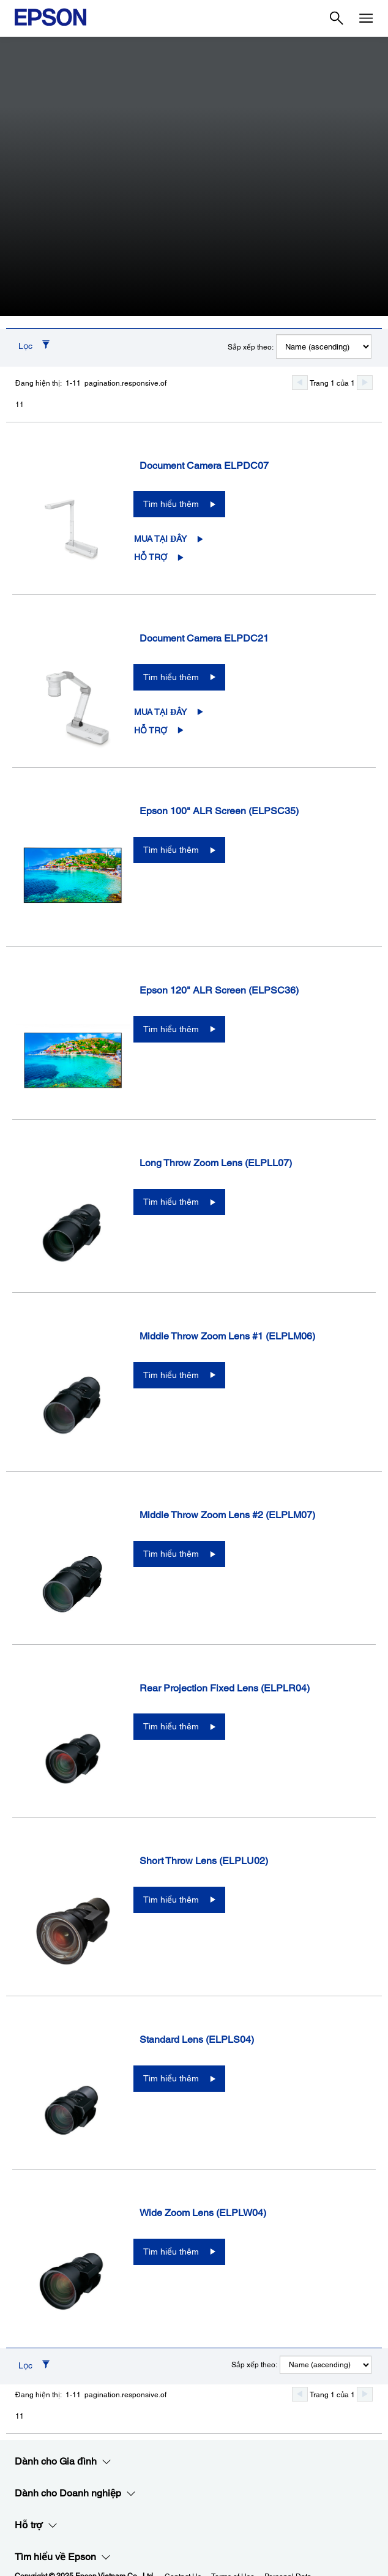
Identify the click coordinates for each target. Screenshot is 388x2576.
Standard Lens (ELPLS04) (197, 2039)
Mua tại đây (160, 539)
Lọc (25, 346)
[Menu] (366, 18)
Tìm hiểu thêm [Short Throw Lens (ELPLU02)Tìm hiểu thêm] (171, 1899)
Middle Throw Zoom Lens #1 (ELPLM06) (227, 1336)
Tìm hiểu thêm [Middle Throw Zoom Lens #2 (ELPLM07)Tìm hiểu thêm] (171, 1554)
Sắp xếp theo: (251, 347)
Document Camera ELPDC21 (204, 638)
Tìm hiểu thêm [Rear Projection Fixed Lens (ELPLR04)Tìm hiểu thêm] (171, 1726)
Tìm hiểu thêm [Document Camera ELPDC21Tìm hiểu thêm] (171, 677)
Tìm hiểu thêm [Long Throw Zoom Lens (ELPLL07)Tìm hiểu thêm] (171, 1202)
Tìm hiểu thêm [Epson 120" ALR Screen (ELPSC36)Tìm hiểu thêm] (171, 1029)
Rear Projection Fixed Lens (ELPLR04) (225, 1688)
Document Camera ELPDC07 (204, 465)
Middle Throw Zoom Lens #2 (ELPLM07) (227, 1515)
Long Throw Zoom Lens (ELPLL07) (216, 1163)
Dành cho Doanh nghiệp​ (75, 2493)
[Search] (336, 18)
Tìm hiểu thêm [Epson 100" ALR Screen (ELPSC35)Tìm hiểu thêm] (171, 850)
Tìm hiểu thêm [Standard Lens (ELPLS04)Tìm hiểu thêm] (171, 2078)
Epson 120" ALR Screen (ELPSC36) (219, 990)
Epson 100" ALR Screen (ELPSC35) (219, 811)
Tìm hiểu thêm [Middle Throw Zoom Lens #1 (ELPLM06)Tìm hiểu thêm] (171, 1375)
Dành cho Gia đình (63, 2461)
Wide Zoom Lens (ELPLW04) (203, 2212)
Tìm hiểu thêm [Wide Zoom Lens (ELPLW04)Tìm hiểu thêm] (171, 2251)
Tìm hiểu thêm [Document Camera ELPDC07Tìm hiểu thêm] (171, 504)
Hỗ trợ (150, 557)
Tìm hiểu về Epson (63, 2557)
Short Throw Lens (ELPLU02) (204, 1860)
